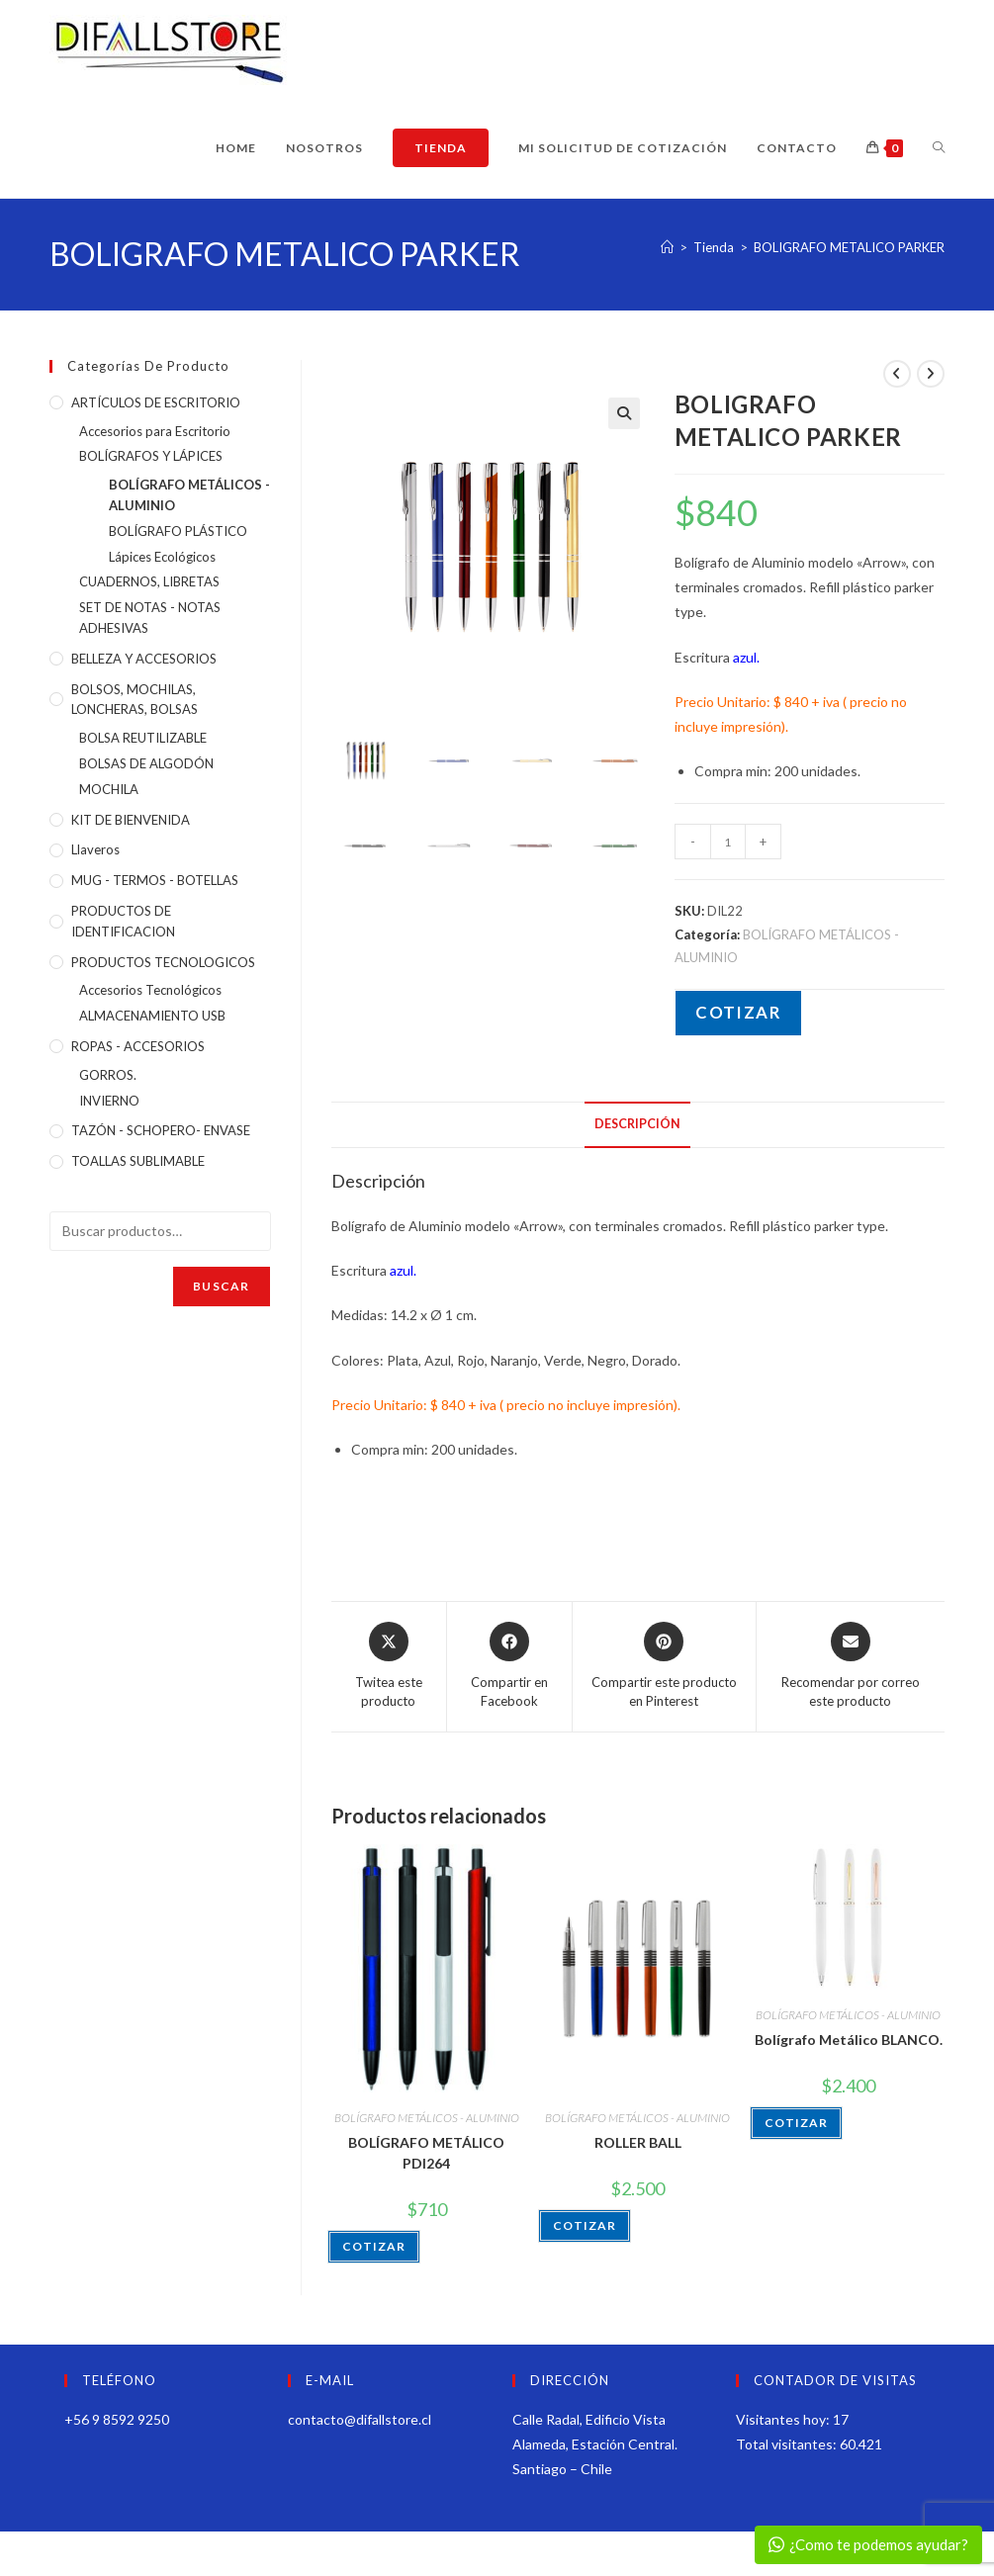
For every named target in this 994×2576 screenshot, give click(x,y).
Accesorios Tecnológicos (150, 990)
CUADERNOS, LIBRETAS (149, 581)
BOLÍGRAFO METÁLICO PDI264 (426, 2153)
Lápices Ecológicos (162, 557)
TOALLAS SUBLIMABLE (138, 1161)
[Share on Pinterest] (664, 1667)
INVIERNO (109, 1101)
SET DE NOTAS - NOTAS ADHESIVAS (150, 617)
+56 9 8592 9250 (116, 2419)
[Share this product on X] (388, 1667)
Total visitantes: (788, 2444)
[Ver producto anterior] (897, 374)
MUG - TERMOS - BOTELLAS (154, 880)
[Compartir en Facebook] (509, 1667)
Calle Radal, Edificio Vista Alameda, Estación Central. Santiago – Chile (595, 2444)
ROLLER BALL (637, 2142)
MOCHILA (108, 789)
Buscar (221, 1286)
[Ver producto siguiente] (931, 374)
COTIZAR (738, 1012)
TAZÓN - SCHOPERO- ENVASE (160, 1130)
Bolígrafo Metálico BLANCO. (849, 2039)
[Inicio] (667, 247)
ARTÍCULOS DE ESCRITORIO (155, 402)
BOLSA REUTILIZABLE (143, 738)
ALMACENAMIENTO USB (152, 1015)
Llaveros (95, 849)
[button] (624, 413)
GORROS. (107, 1075)
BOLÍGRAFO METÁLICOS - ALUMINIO (426, 2117)
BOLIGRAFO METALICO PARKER (849, 247)
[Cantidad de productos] (728, 841)
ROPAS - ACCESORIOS (138, 1046)
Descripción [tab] (637, 1123)
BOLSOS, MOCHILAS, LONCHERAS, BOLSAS (134, 699)
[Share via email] (850, 1667)
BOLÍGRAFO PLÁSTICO (178, 531)
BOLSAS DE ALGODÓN (146, 763)
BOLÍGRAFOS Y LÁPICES (151, 456)
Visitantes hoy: (784, 2419)
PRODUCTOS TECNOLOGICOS (163, 962)
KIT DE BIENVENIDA (130, 820)
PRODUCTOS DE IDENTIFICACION (123, 921)
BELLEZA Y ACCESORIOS (144, 658)
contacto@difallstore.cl (359, 2419)
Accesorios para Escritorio (154, 431)
